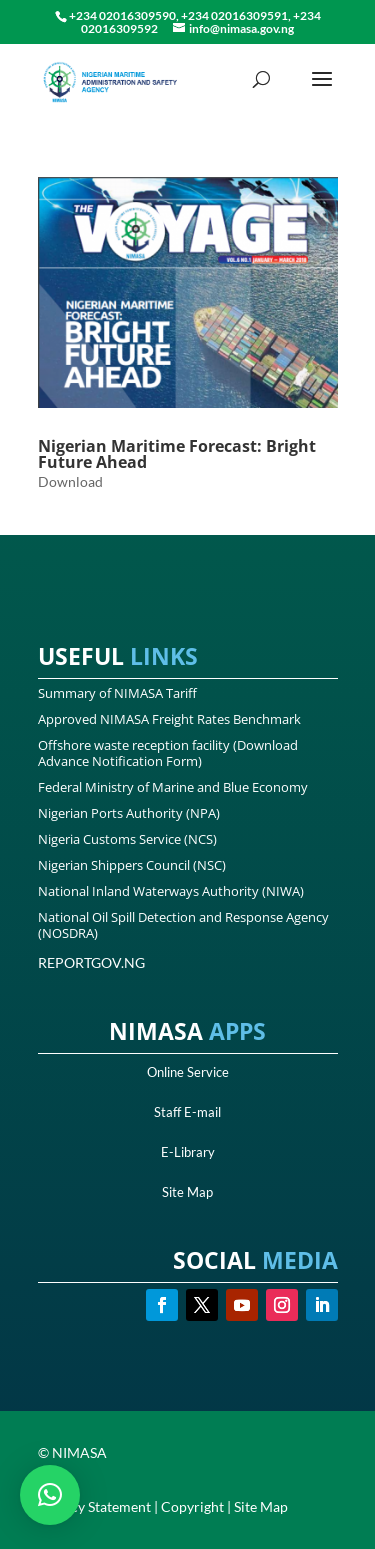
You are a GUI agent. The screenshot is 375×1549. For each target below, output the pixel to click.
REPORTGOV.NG (91, 962)
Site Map (187, 1192)
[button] (50, 1495)
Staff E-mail (187, 1112)
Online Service (188, 1072)
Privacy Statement (94, 1506)
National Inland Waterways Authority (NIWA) (171, 891)
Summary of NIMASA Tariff (117, 693)
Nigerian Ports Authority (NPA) (129, 813)
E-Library (188, 1152)
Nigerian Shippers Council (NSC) (132, 865)
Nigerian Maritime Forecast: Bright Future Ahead (177, 454)
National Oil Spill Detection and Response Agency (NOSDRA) (183, 925)
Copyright (192, 1506)
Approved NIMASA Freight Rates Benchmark (169, 719)
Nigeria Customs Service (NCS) (127, 839)
